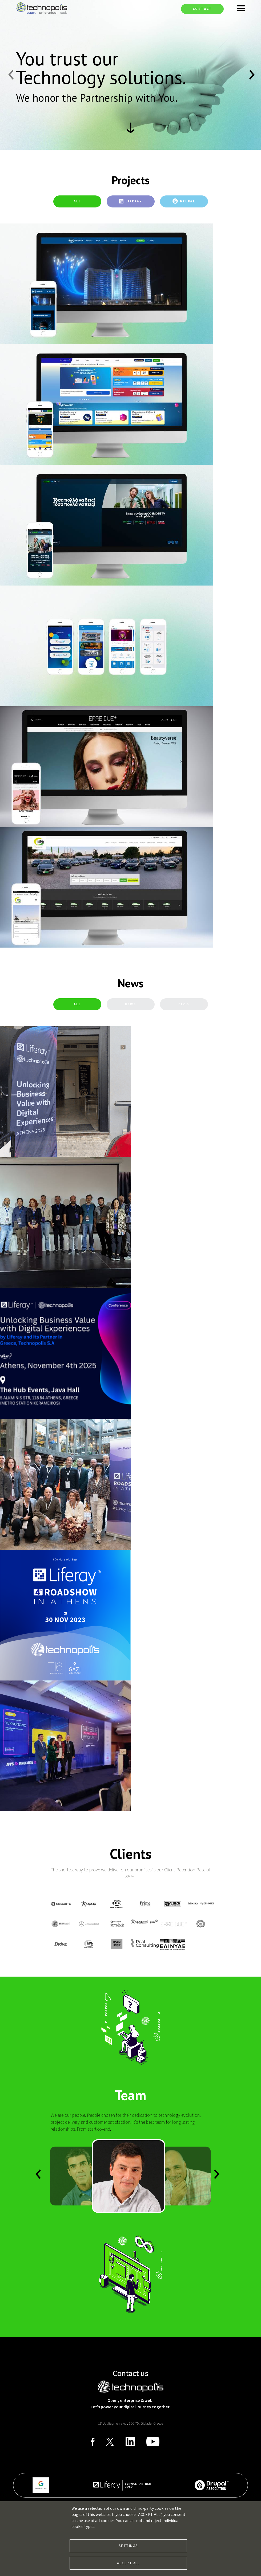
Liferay (134, 201)
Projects (130, 180)
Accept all (128, 2563)
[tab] (77, 201)
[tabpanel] (130, 585)
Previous (10, 75)
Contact (202, 9)
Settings (128, 2545)
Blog (184, 1004)
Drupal (187, 201)
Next (251, 75)
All (77, 201)
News (130, 983)
